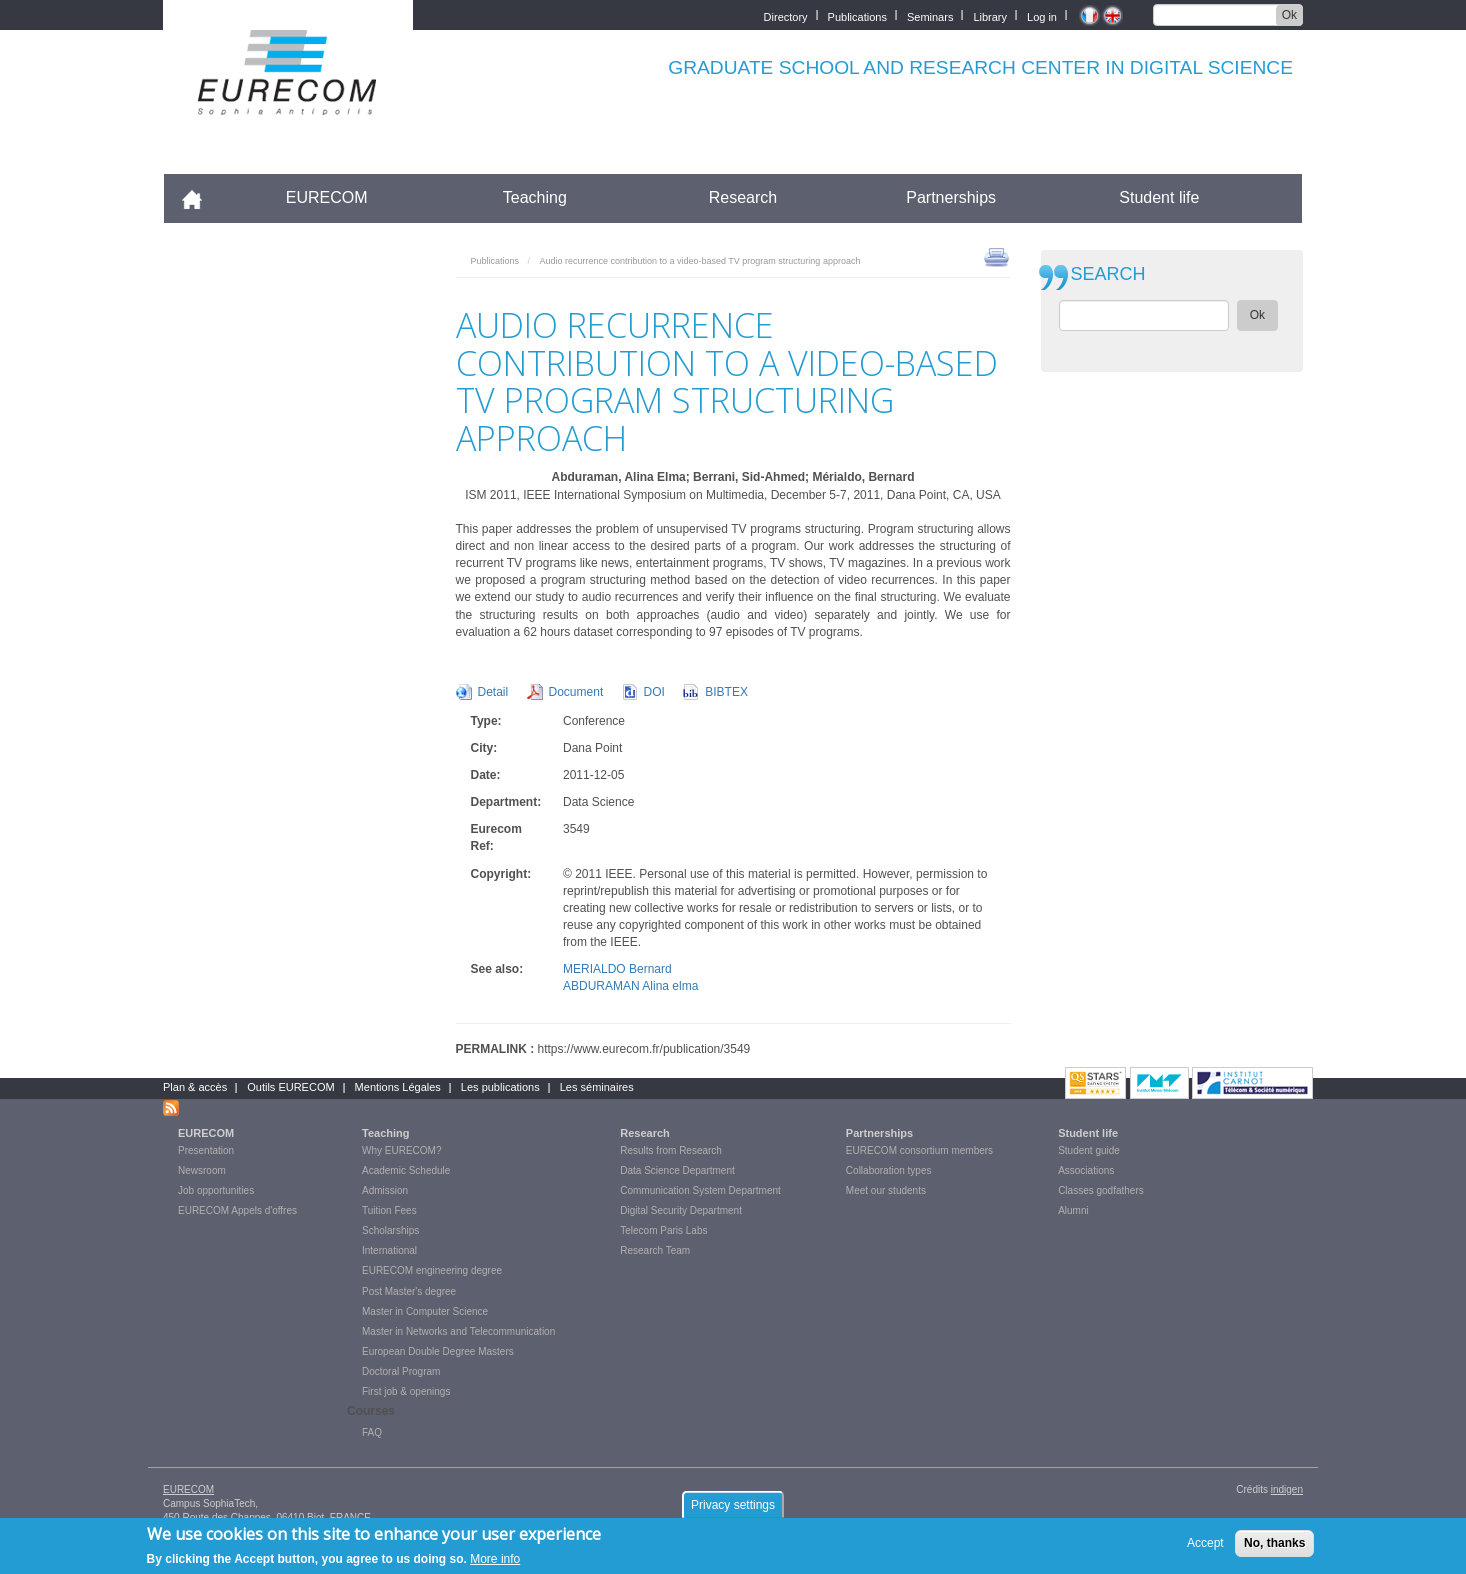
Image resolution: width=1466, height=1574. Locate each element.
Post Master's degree (409, 1291)
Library (990, 15)
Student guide (1089, 1150)
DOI (654, 692)
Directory (786, 15)
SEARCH (1108, 274)
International (389, 1250)
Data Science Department (677, 1170)
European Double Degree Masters (438, 1351)
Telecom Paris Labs (663, 1230)
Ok (1289, 15)
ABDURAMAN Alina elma (630, 986)
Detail (493, 692)
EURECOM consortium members (919, 1150)
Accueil (200, 197)
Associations (1086, 1170)
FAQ (372, 1432)
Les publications (500, 1087)
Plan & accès (195, 1087)
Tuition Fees (389, 1210)
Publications (857, 15)
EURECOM (327, 197)
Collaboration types (889, 1170)
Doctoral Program (401, 1371)
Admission (385, 1190)
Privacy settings (733, 1510)
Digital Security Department (681, 1210)
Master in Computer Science (425, 1311)
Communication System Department (700, 1190)
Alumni (1073, 1210)
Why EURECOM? (401, 1150)
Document (576, 692)
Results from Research (671, 1150)
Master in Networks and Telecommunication (458, 1331)
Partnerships (951, 197)
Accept (1205, 1548)
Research (743, 197)
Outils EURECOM (290, 1087)
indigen (1287, 1489)
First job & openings (406, 1391)
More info (495, 1564)
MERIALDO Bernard (617, 969)
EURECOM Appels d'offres (237, 1210)
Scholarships (390, 1230)
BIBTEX (726, 692)
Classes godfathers (1101, 1190)
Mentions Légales (398, 1087)
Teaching (535, 197)
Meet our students (886, 1190)
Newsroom (202, 1170)
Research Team (655, 1250)
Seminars (930, 15)
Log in (1042, 15)
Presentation (206, 1150)
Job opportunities (216, 1190)
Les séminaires (597, 1087)
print (996, 256)
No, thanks (1274, 1548)
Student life (1159, 197)
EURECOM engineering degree (432, 1270)
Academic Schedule (406, 1170)
